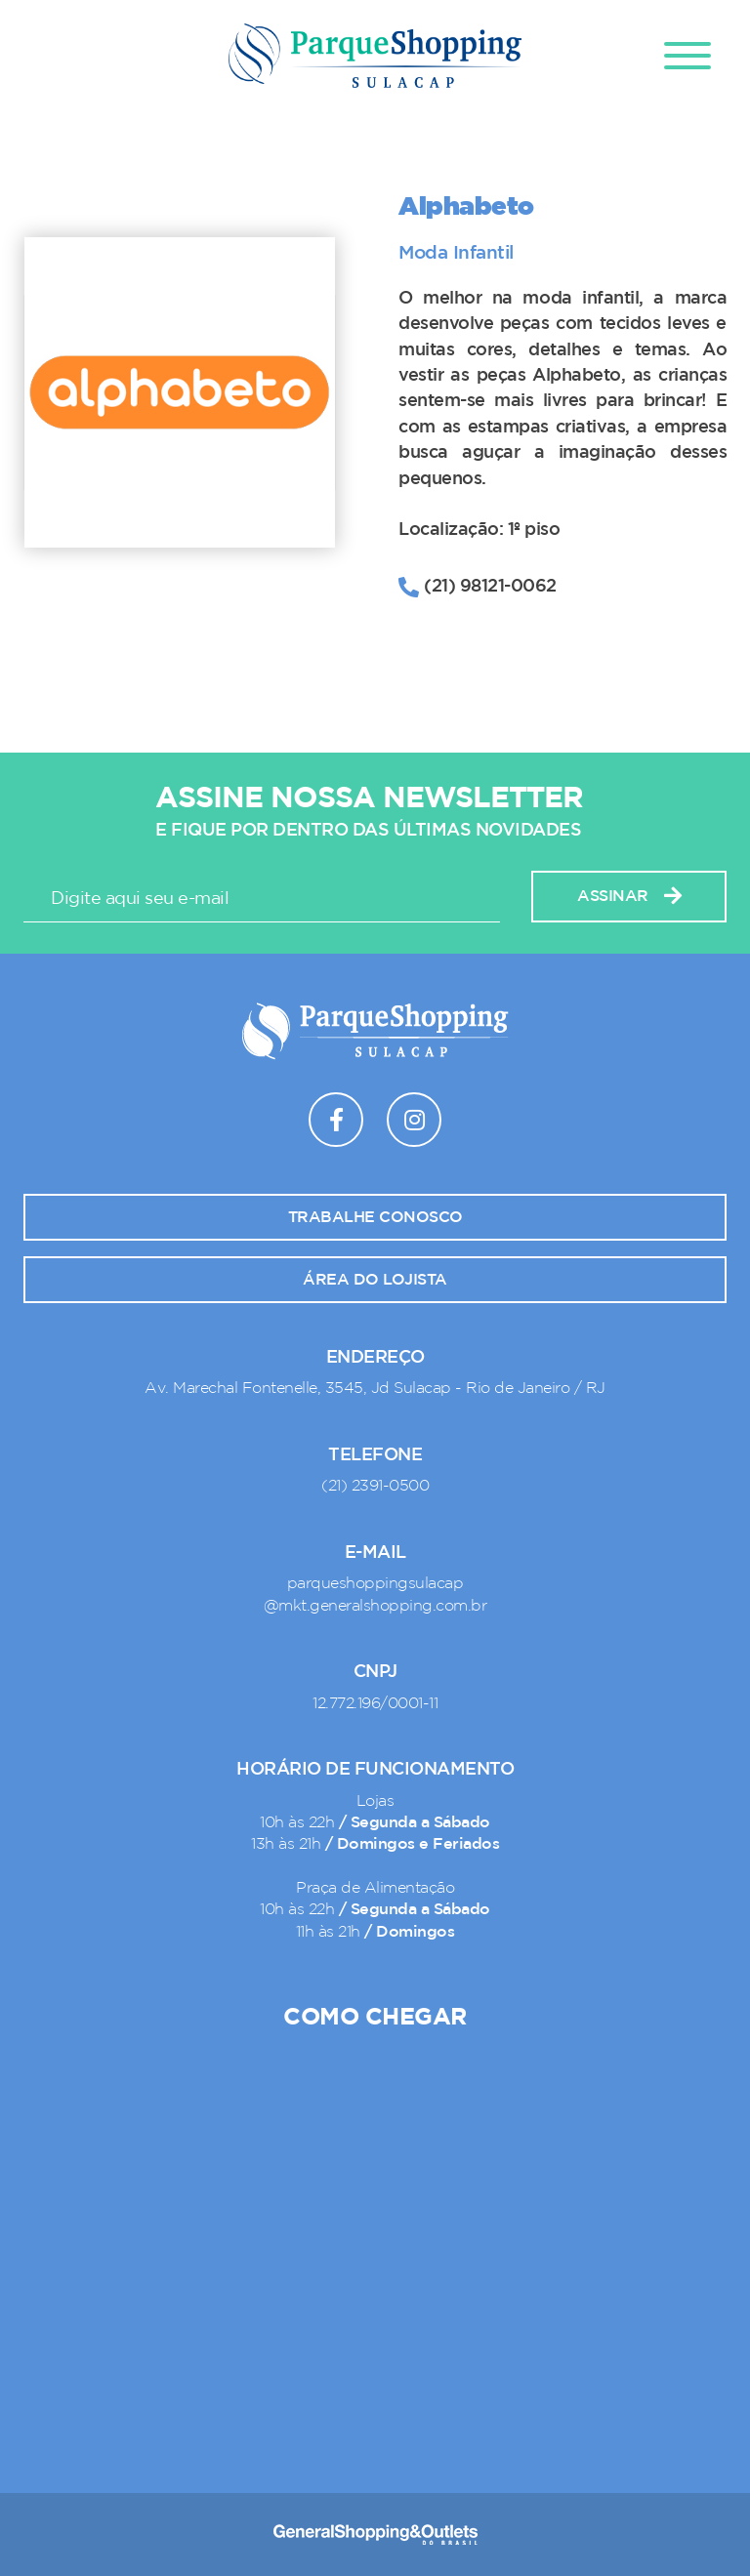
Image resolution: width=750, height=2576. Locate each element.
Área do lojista (375, 1280)
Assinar (629, 896)
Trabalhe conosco (375, 1217)
